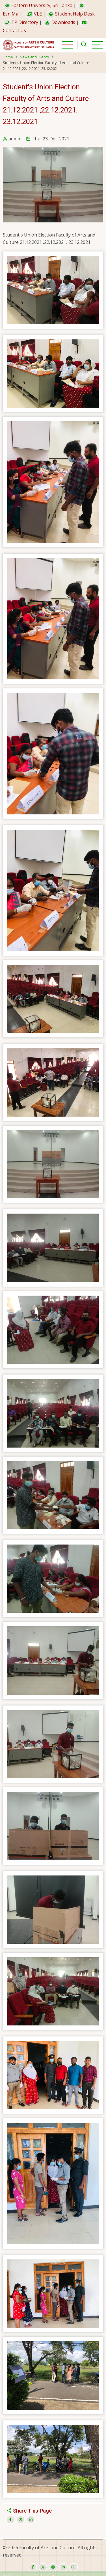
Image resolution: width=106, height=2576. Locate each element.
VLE (33, 14)
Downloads (59, 22)
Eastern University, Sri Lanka (37, 5)
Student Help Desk (71, 14)
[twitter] (43, 2567)
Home (8, 56)
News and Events (34, 56)
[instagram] (53, 2567)
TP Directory (20, 22)
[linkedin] (63, 2567)
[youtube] (73, 2567)
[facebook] (33, 2567)
